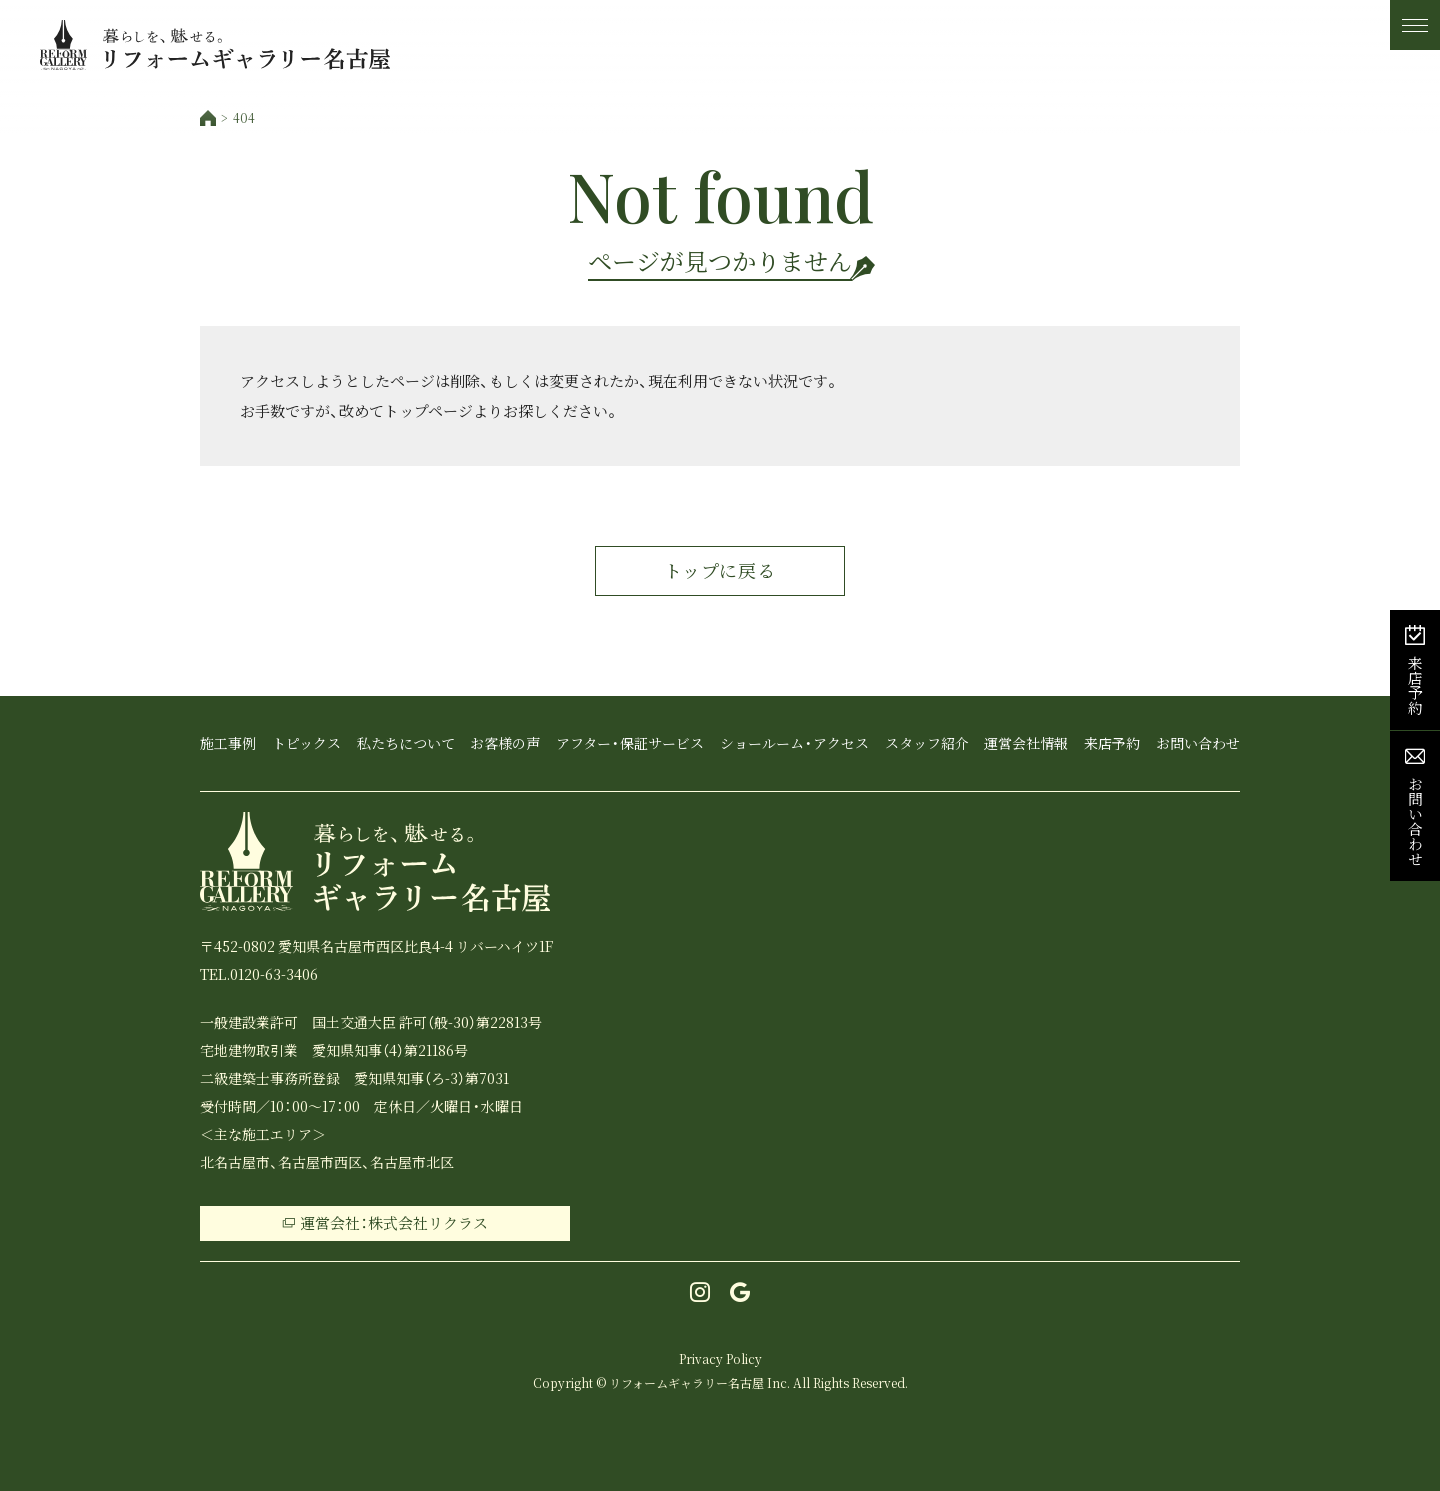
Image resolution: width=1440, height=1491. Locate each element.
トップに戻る (720, 570)
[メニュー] (1415, 25)
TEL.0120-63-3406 (259, 974)
